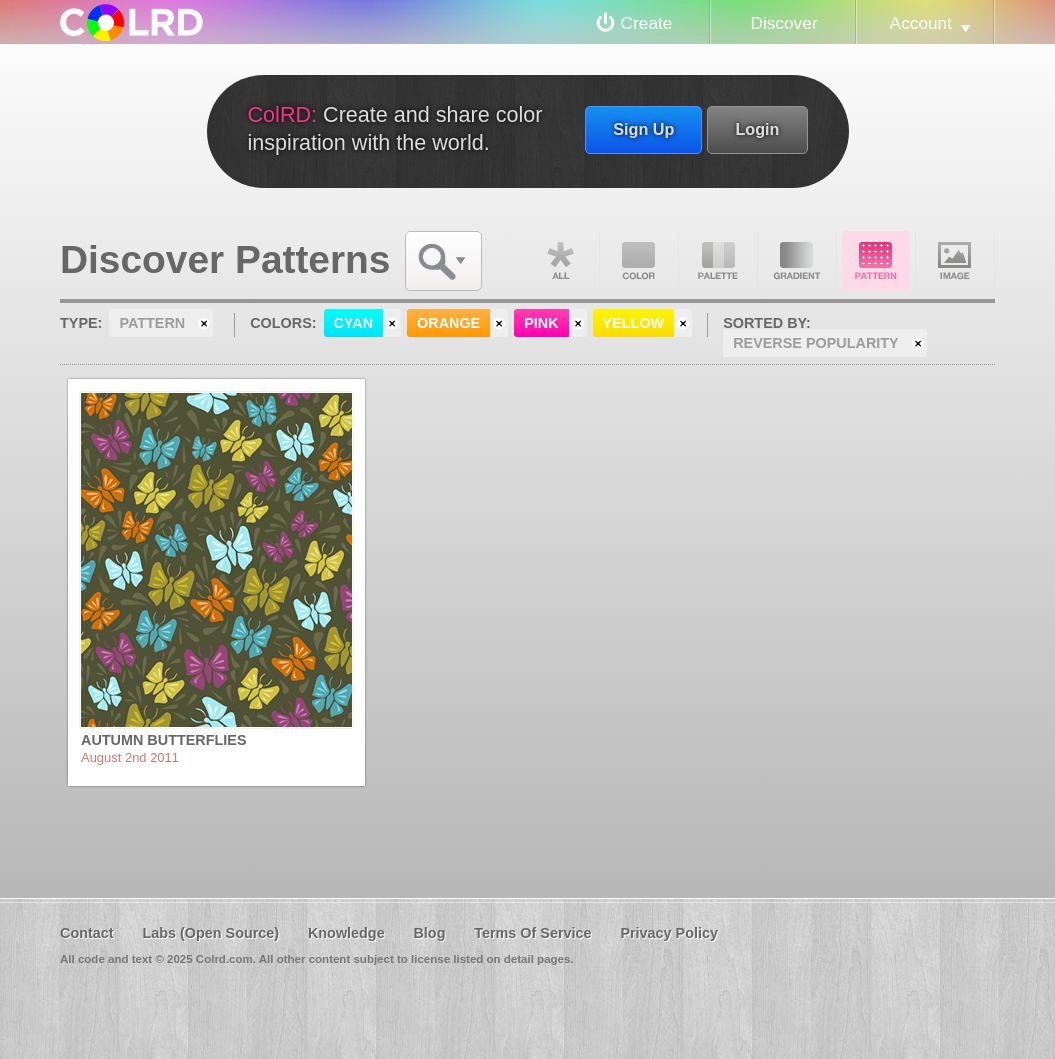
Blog (429, 933)
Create (647, 23)
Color (639, 261)
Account (921, 23)
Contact (87, 933)
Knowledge (346, 933)
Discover (783, 23)
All (560, 261)
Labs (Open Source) (210, 933)
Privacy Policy (669, 933)
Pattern (876, 261)
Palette (718, 261)
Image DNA (955, 261)
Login (757, 129)
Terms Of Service (532, 933)
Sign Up (643, 129)
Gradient (797, 261)
